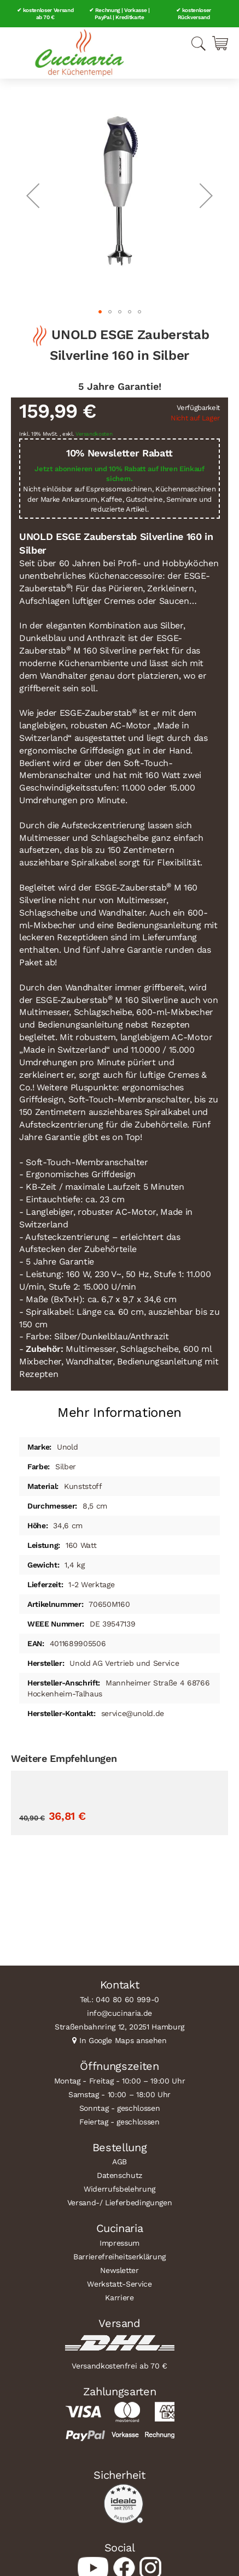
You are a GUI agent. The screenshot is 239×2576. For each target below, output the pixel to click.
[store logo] (79, 53)
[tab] (119, 1408)
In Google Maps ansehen (123, 2040)
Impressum (119, 2243)
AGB (119, 2161)
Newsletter (119, 2270)
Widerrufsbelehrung (119, 2189)
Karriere (119, 2297)
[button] (33, 195)
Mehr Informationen (119, 1412)
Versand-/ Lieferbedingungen (119, 2202)
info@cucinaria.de (119, 2013)
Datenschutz (119, 2175)
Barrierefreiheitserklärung (119, 2256)
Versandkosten (94, 434)
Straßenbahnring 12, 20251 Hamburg (119, 2026)
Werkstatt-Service (119, 2284)
